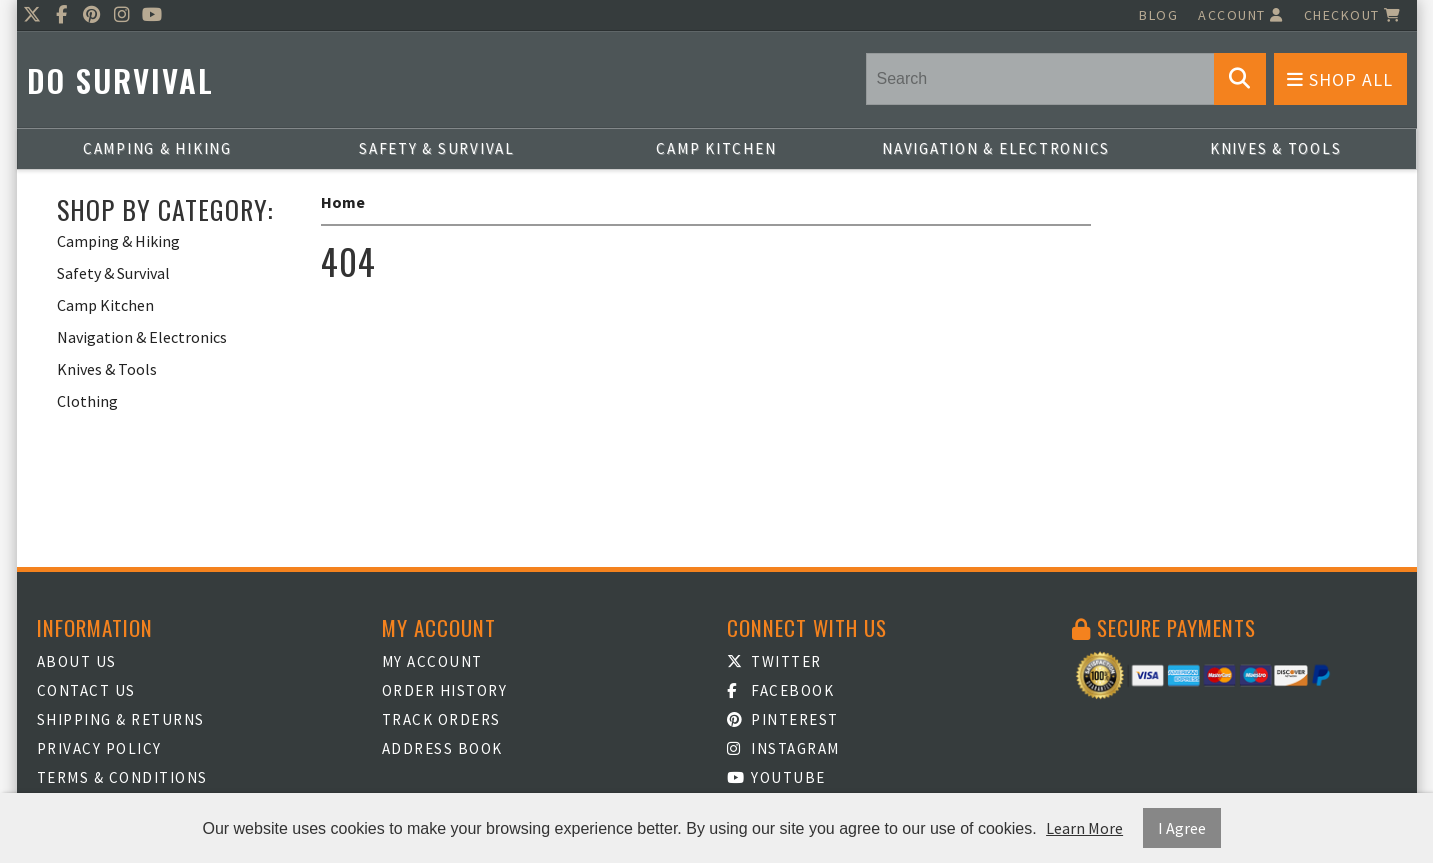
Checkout (1353, 15)
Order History (445, 690)
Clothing (87, 401)
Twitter (774, 661)
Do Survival (120, 80)
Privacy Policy (99, 748)
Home (343, 202)
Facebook (781, 690)
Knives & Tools (1276, 148)
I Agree (1182, 828)
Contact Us (86, 690)
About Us (77, 661)
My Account (432, 661)
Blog (1158, 15)
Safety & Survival (437, 148)
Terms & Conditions (122, 777)
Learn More (1084, 828)
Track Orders (441, 719)
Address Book (442, 748)
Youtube (776, 777)
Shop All (1340, 79)
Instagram (783, 748)
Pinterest (783, 719)
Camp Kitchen (716, 148)
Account (1241, 15)
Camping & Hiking (157, 148)
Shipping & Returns (121, 719)
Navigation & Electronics (996, 148)
